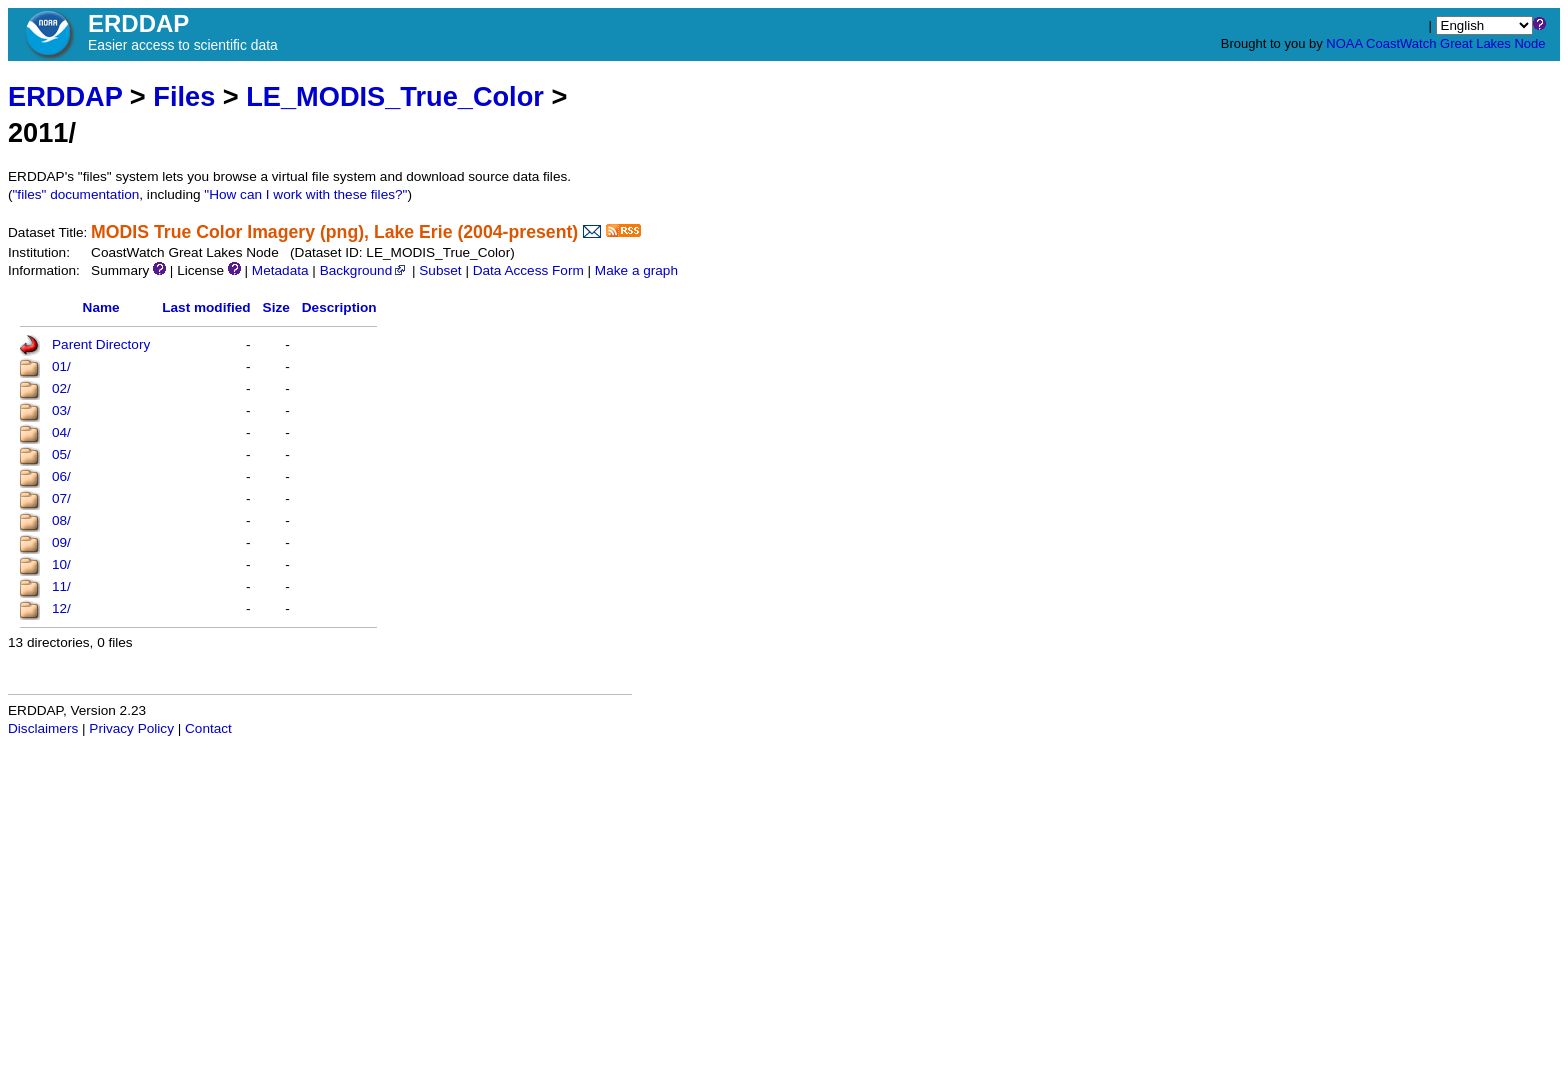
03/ (61, 410)
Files (184, 96)
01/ (61, 366)
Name (101, 307)
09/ (61, 542)
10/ (61, 564)
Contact (208, 728)
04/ (61, 432)
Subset (440, 270)
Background (364, 270)
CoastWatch (1401, 43)
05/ (61, 454)
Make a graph (636, 270)
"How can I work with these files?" (305, 194)
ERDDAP (65, 96)
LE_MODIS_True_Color (395, 96)
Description (339, 307)
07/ (61, 498)
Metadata (280, 270)
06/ (61, 476)
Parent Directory (101, 344)
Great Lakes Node (1493, 43)
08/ (61, 520)
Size (276, 307)
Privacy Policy (131, 728)
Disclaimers (43, 728)
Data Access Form (528, 270)
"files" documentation (76, 194)
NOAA (1344, 43)
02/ (61, 388)
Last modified (206, 307)
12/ (61, 608)
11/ (61, 586)
